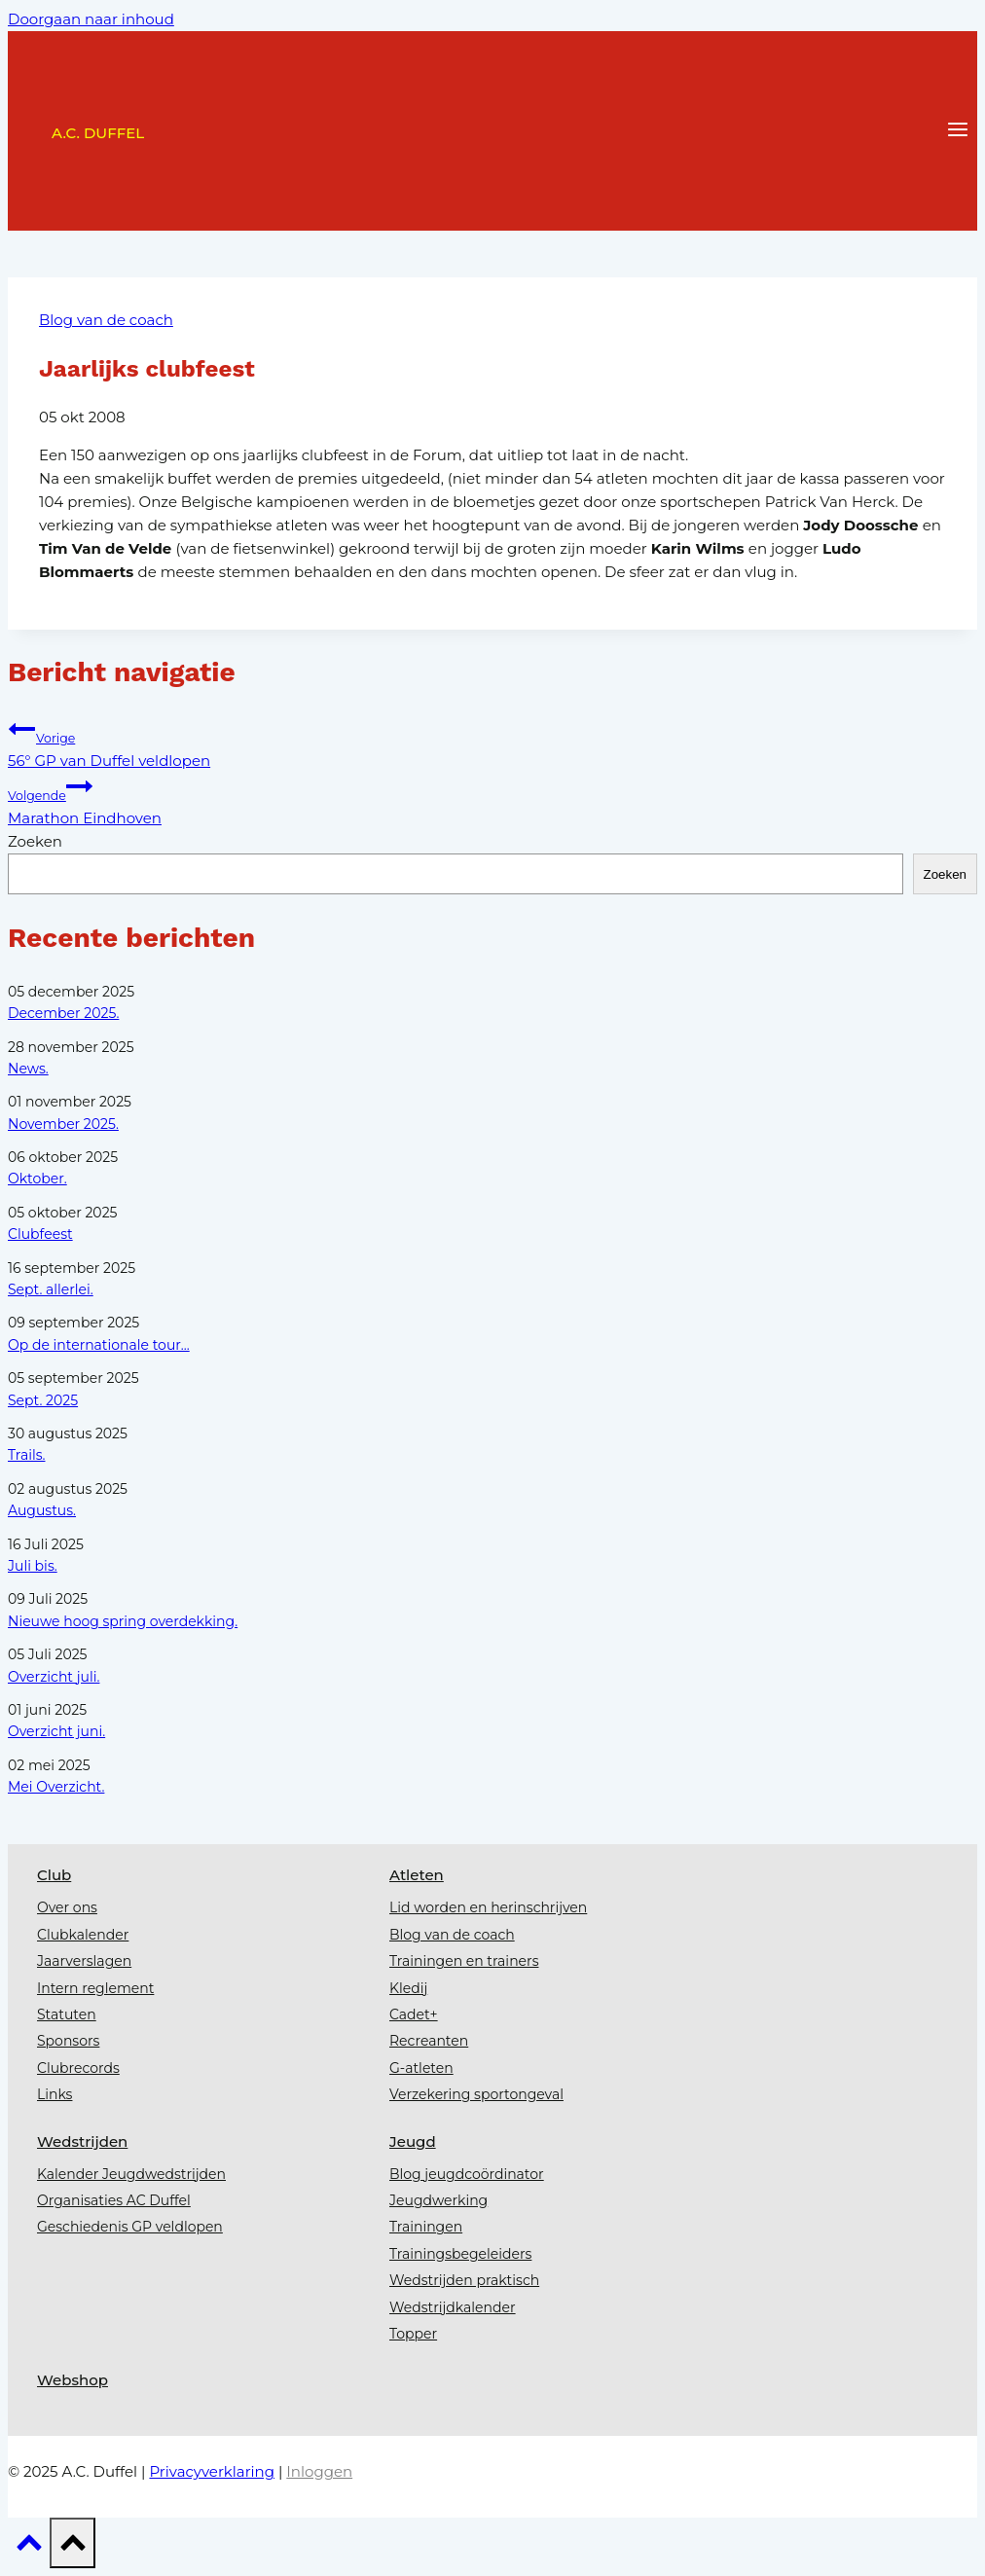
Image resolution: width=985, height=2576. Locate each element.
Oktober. (37, 1178)
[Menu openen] (957, 131)
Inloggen (319, 2471)
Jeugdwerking (438, 2200)
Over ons (67, 1907)
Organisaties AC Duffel (114, 2200)
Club (54, 1875)
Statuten (66, 2014)
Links (54, 2094)
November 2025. (63, 1124)
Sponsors (68, 2041)
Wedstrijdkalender (452, 2307)
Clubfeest (40, 1234)
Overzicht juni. (56, 1731)
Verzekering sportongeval (476, 2094)
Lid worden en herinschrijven (488, 1907)
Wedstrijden (82, 2141)
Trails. (26, 1455)
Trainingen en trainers (463, 1961)
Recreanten (428, 2041)
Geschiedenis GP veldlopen (130, 2226)
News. (28, 1068)
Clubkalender (82, 1934)
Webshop (72, 2380)
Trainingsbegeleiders (460, 2254)
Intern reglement (95, 1988)
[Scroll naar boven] (29, 2547)
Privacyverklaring (211, 2471)
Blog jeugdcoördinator (466, 2174)
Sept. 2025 (43, 1400)
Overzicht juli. (53, 1677)
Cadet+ (413, 2014)
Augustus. (42, 1510)
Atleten (416, 1875)
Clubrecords (78, 2068)
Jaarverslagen (84, 1961)
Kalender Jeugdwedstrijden (131, 2174)
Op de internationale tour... (99, 1345)
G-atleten (421, 2068)
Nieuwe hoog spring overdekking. (122, 1621)
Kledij (408, 1988)
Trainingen (425, 2226)
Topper (413, 2333)
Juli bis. (32, 1566)
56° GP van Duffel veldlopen (492, 742)
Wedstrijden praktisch (464, 2280)
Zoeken (35, 841)
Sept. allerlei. (50, 1289)
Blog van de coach (106, 319)
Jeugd (412, 2141)
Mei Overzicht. (56, 1787)
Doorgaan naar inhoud (91, 19)
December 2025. (63, 1013)
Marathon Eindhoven (492, 800)
